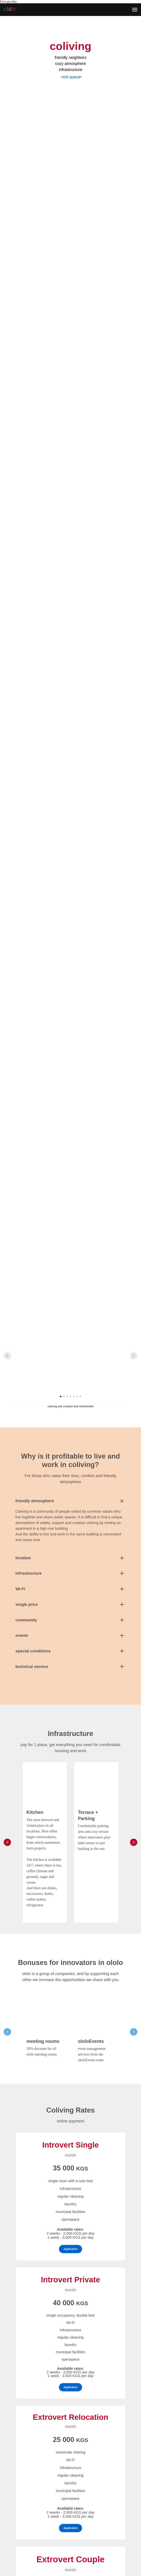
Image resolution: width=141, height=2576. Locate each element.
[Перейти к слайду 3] (67, 1396)
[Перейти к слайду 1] (60, 1396)
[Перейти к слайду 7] (80, 1396)
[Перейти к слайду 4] (70, 1396)
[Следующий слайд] (133, 1355)
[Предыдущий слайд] (7, 1355)
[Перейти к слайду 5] (74, 1396)
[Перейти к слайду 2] (64, 1396)
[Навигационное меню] (134, 10)
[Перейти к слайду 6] (77, 1396)
